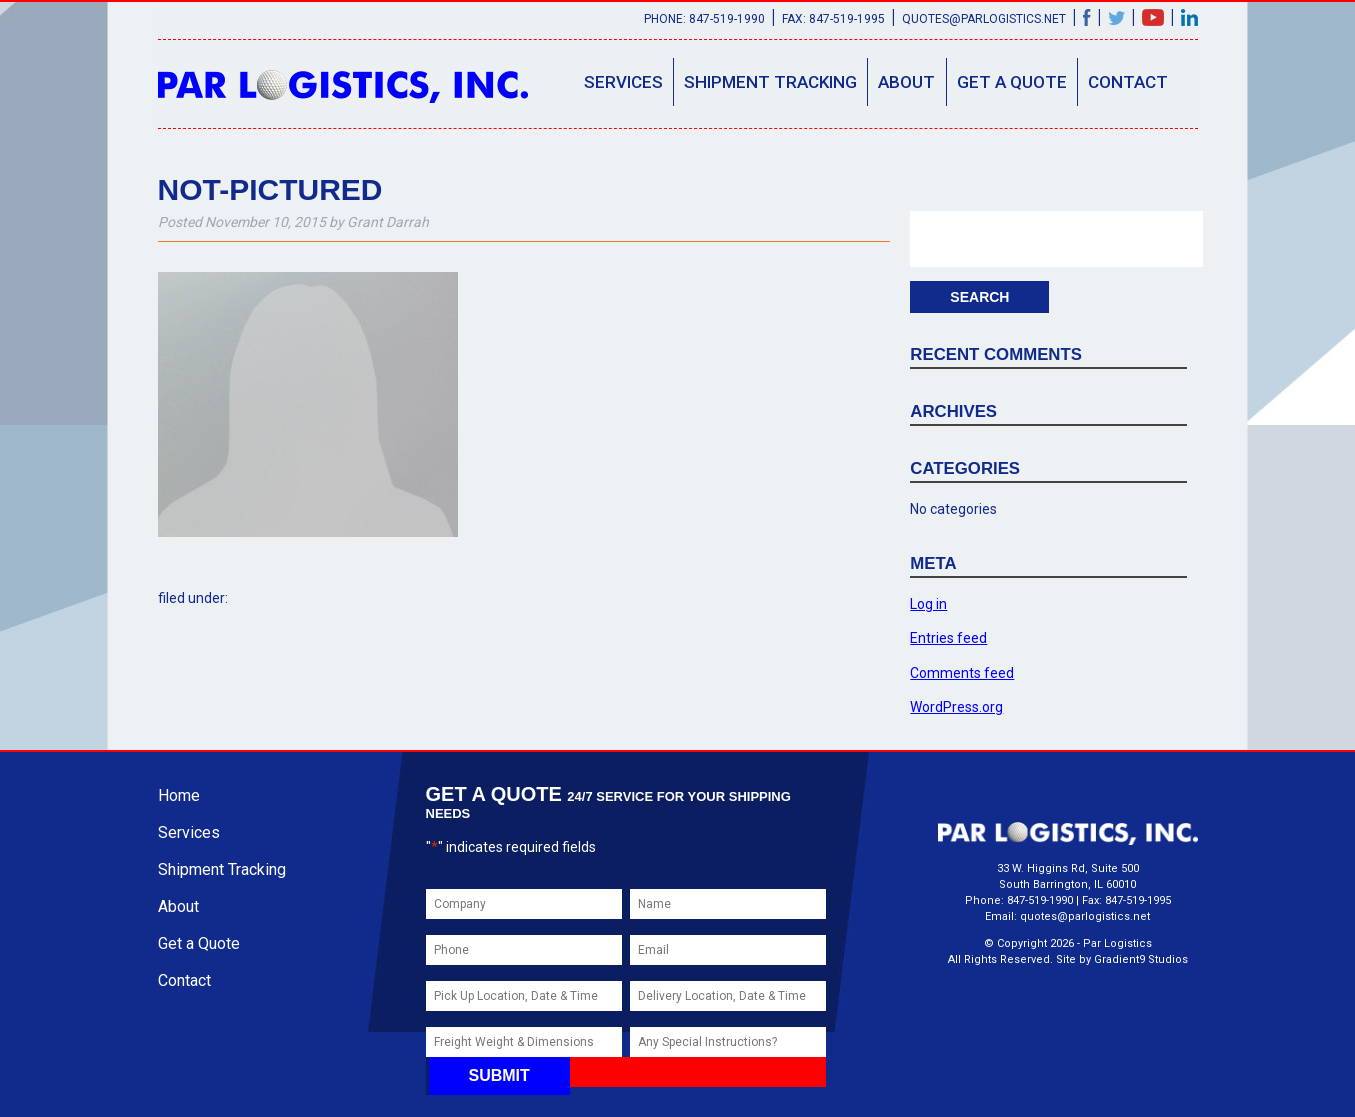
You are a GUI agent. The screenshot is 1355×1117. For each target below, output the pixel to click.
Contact (1128, 82)
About (906, 82)
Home (179, 795)
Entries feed (948, 638)
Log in (928, 604)
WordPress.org (956, 707)
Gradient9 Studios (1141, 959)
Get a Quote (1012, 82)
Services (623, 82)
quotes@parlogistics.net (984, 19)
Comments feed (962, 673)
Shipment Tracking (770, 82)
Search (979, 297)
